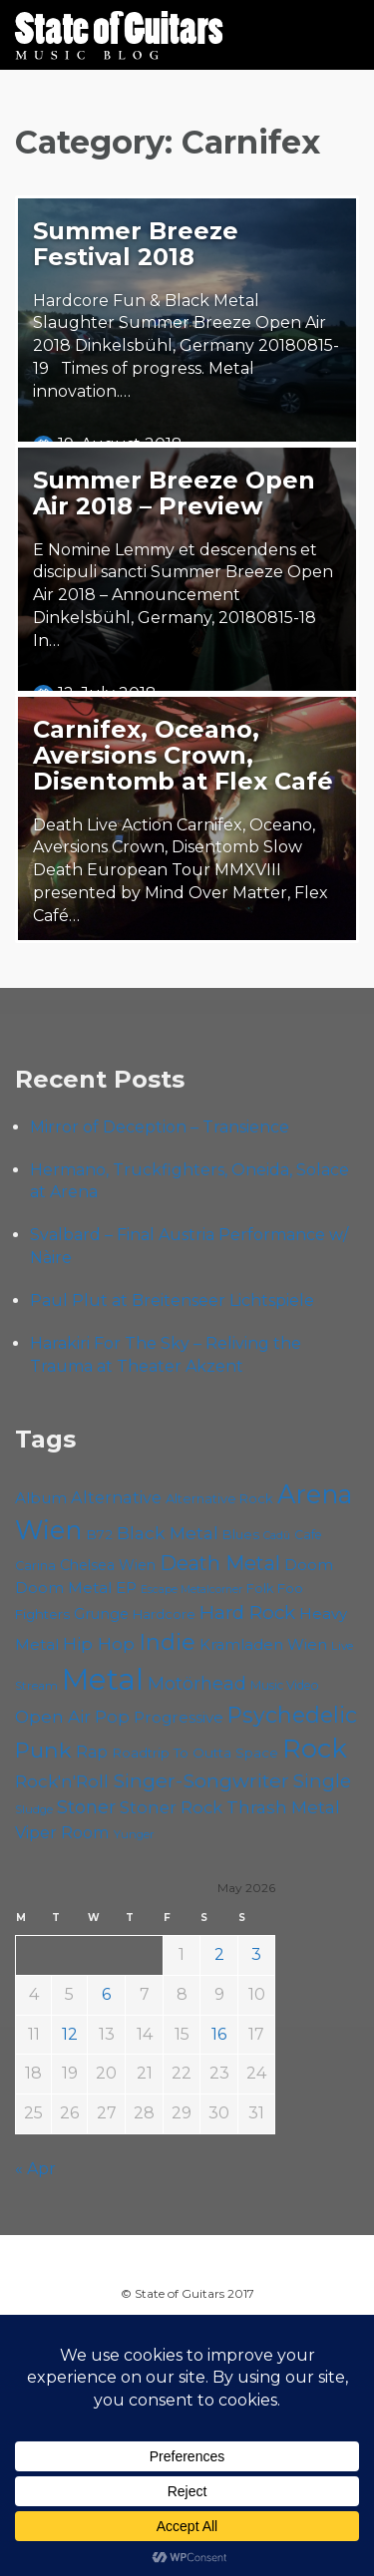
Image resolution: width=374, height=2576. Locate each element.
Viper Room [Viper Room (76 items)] (62, 1832)
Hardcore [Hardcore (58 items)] (164, 1614)
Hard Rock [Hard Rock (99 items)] (247, 1612)
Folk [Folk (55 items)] (259, 1588)
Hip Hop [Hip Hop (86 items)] (99, 1643)
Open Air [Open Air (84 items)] (53, 1716)
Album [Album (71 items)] (41, 1497)
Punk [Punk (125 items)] (43, 1750)
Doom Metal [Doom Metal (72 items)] (63, 1587)
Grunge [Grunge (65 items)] (101, 1614)
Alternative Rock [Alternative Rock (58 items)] (219, 1498)
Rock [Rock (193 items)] (314, 1748)
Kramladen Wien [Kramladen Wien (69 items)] (263, 1644)
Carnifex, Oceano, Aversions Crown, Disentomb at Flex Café (183, 755)
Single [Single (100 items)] (322, 1781)
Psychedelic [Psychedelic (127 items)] (292, 1715)
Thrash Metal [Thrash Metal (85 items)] (283, 1806)
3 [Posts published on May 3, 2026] (256, 1954)
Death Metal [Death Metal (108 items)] (220, 1563)
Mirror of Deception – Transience (159, 1127)
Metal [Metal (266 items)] (103, 1679)
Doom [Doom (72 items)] (308, 1564)
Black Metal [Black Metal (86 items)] (167, 1532)
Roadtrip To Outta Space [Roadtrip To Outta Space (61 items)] (195, 1753)
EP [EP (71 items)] (126, 1587)
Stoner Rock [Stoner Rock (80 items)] (171, 1807)
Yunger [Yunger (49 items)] (134, 1834)
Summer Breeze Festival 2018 (135, 243)
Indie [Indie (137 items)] (167, 1642)
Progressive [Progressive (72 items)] (178, 1717)
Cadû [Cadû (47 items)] (276, 1535)
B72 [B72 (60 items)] (99, 1534)
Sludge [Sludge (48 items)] (34, 1809)
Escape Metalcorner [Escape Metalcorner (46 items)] (191, 1589)
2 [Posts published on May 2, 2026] (219, 1954)
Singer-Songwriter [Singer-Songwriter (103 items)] (201, 1780)
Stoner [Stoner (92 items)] (86, 1807)
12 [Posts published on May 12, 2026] (70, 2034)
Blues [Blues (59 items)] (240, 1534)
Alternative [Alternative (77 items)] (116, 1497)
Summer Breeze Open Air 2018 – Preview (174, 493)
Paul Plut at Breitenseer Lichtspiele (172, 1300)
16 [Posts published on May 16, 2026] (218, 2034)
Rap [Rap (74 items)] (92, 1752)
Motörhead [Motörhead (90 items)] (197, 1683)
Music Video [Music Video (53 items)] (284, 1685)
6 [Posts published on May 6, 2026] (106, 1994)
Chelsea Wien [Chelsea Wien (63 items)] (108, 1565)
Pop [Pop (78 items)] (112, 1717)
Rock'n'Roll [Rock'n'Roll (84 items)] (62, 1781)
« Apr (35, 2168)
